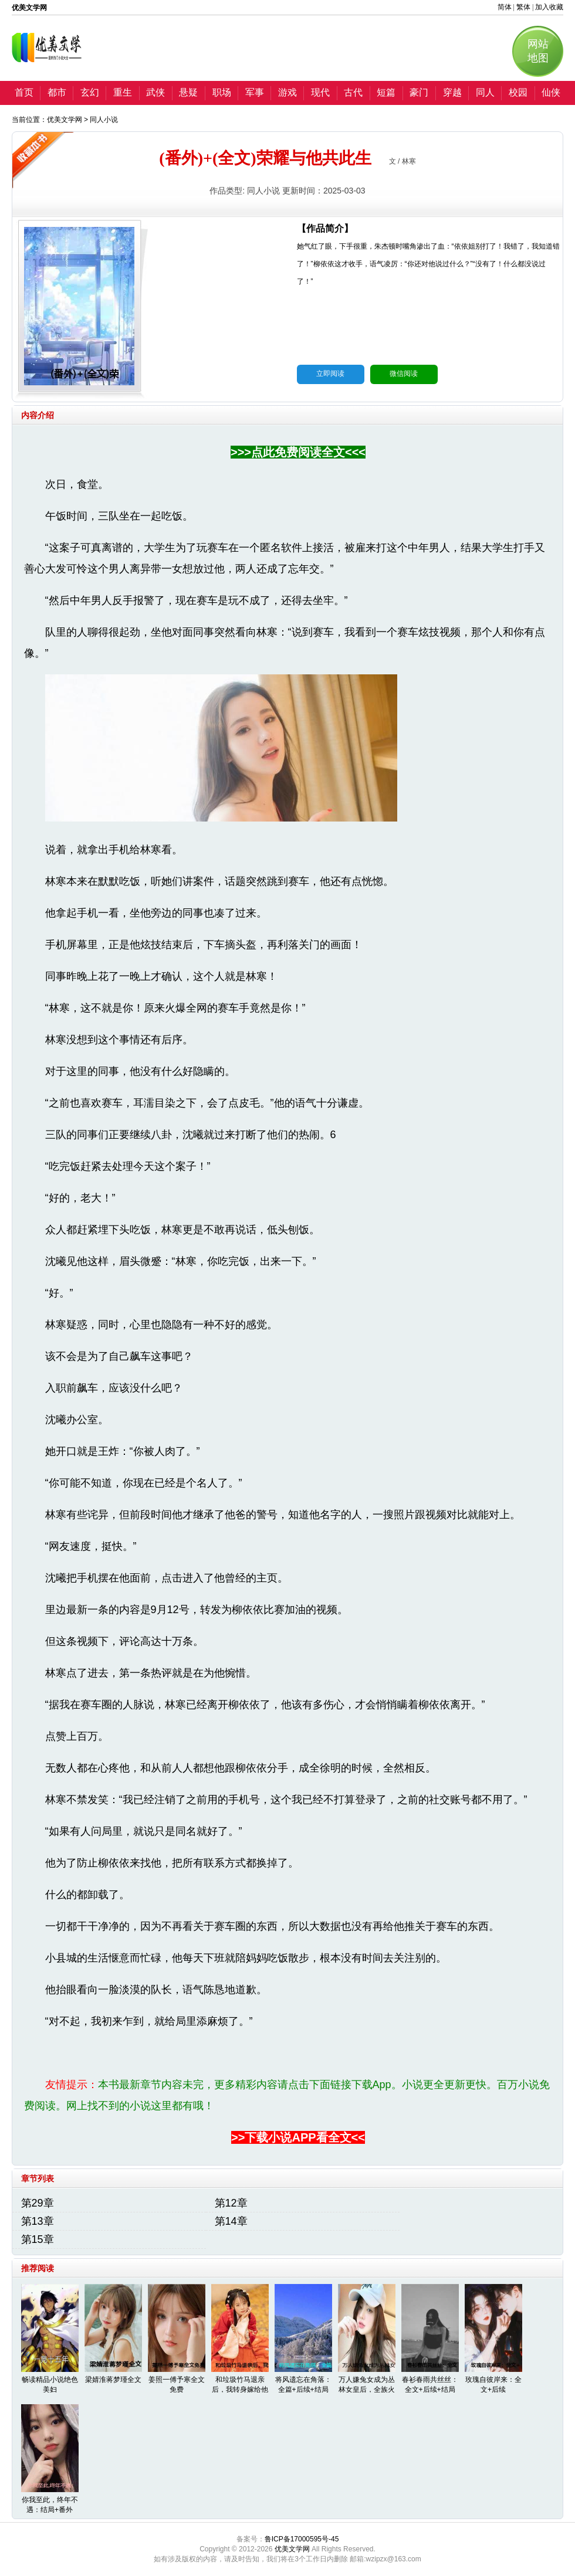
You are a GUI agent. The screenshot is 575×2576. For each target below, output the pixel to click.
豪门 (419, 92)
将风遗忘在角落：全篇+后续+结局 (303, 2384)
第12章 (231, 2203)
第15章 (37, 2239)
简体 (505, 7)
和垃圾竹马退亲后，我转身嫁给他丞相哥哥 (240, 2389)
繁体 (523, 7)
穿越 (452, 92)
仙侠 (551, 92)
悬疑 (188, 92)
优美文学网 (64, 120)
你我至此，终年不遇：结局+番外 (50, 2505)
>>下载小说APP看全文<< (298, 2137)
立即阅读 (330, 373)
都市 (57, 92)
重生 (122, 92)
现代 (320, 92)
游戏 (287, 92)
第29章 (37, 2203)
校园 (518, 92)
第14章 (231, 2221)
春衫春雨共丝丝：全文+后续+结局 (430, 2384)
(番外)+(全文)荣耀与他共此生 (265, 158)
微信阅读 (404, 373)
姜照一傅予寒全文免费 (176, 2384)
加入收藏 (549, 7)
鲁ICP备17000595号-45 (302, 2539)
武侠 (155, 92)
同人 (485, 92)
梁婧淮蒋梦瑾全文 (113, 2379)
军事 (254, 92)
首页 (24, 92)
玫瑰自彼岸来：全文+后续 (493, 2384)
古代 (353, 92)
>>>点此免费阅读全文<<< (298, 452)
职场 (221, 92)
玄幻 (89, 92)
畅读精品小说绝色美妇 (50, 2384)
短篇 (386, 92)
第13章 (37, 2221)
